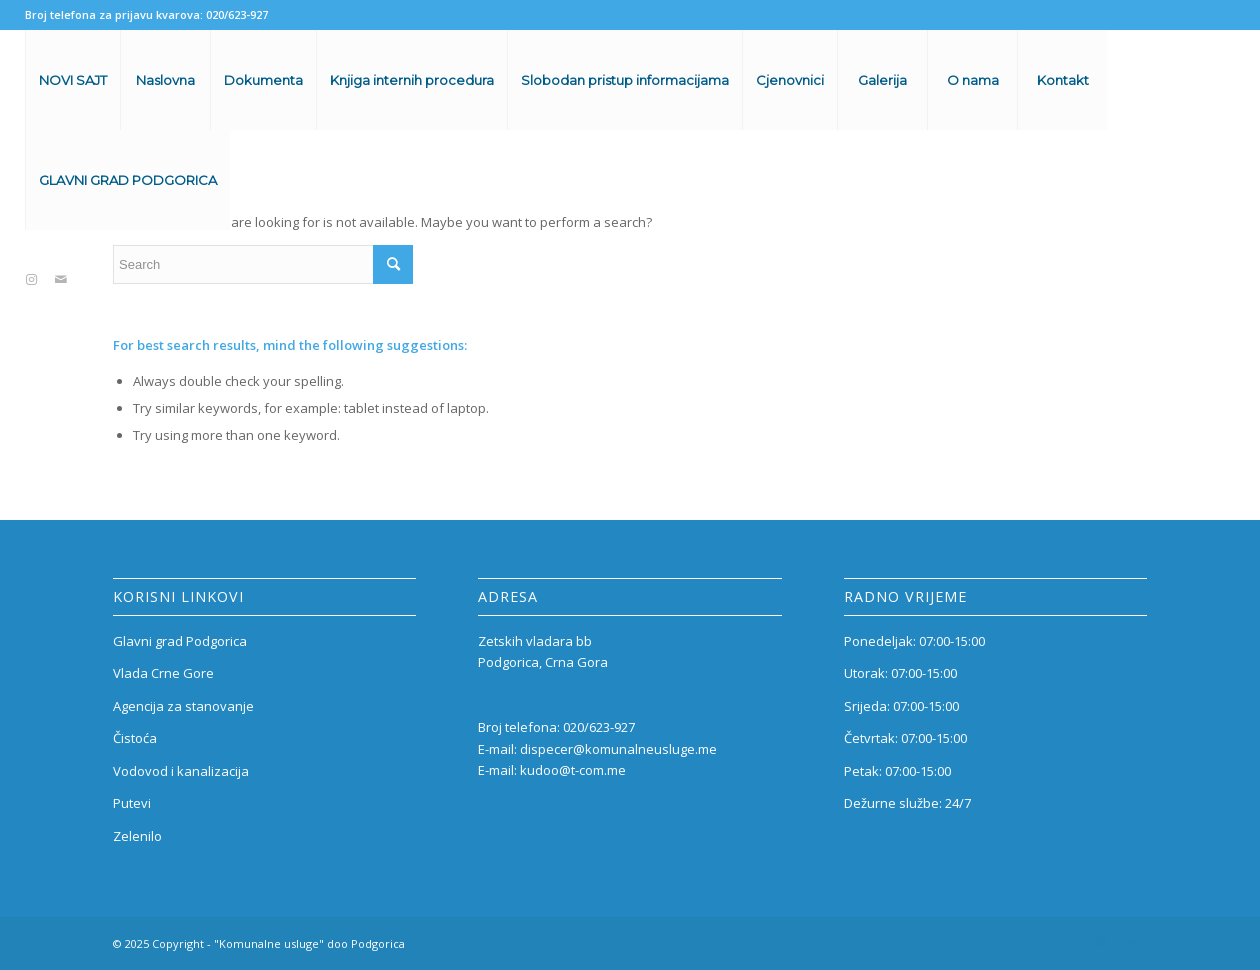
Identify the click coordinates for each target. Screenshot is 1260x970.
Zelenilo (137, 836)
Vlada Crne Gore (163, 673)
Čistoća (135, 738)
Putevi (132, 803)
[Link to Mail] (61, 279)
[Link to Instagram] (31, 279)
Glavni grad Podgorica (180, 641)
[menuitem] (72, 80)
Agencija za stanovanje (183, 706)
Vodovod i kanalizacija (181, 771)
